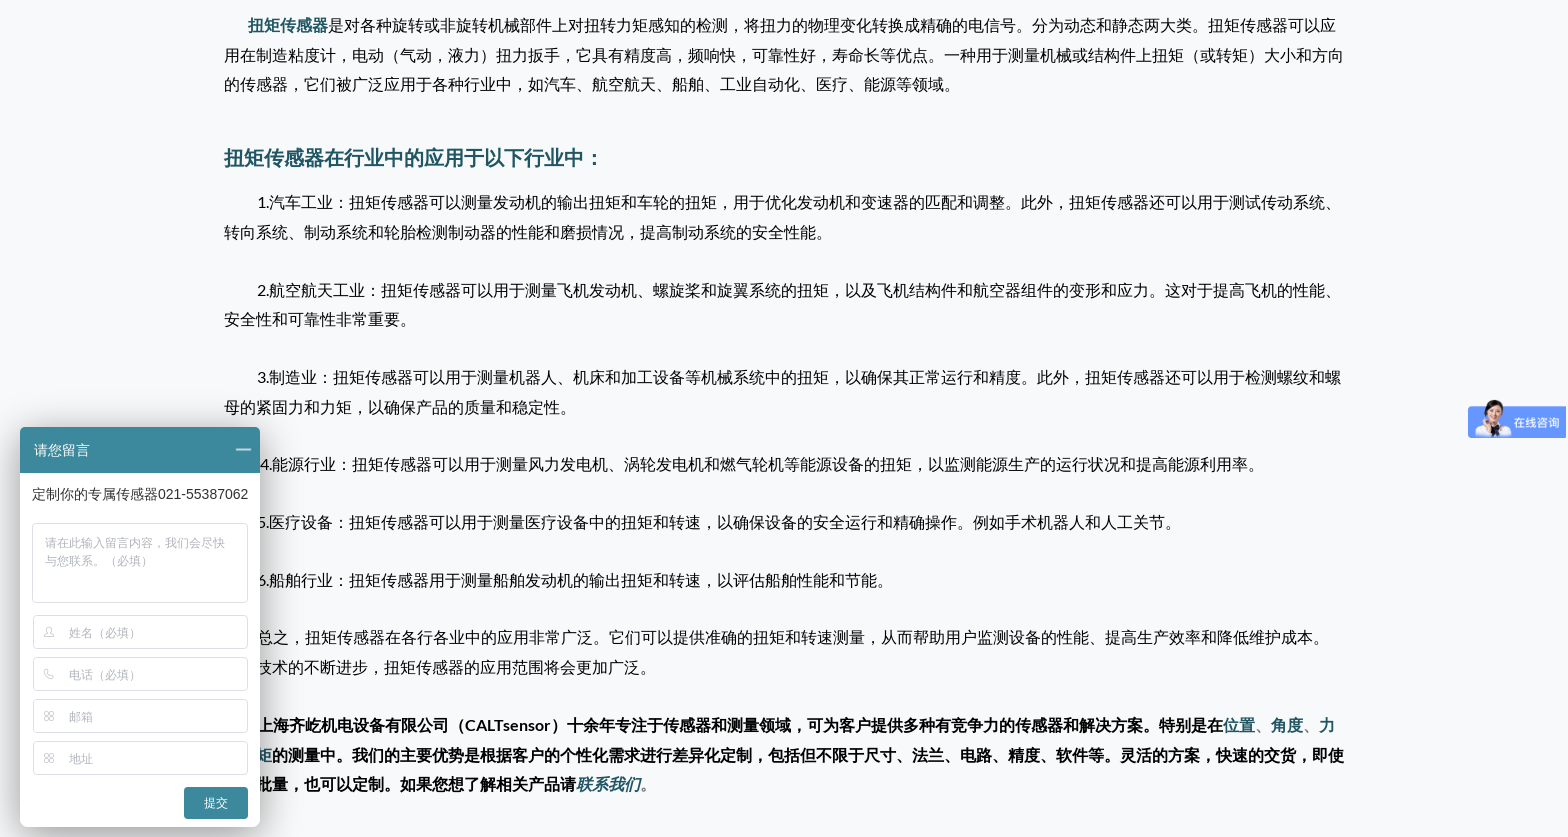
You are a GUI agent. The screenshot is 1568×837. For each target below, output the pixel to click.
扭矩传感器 (288, 24)
